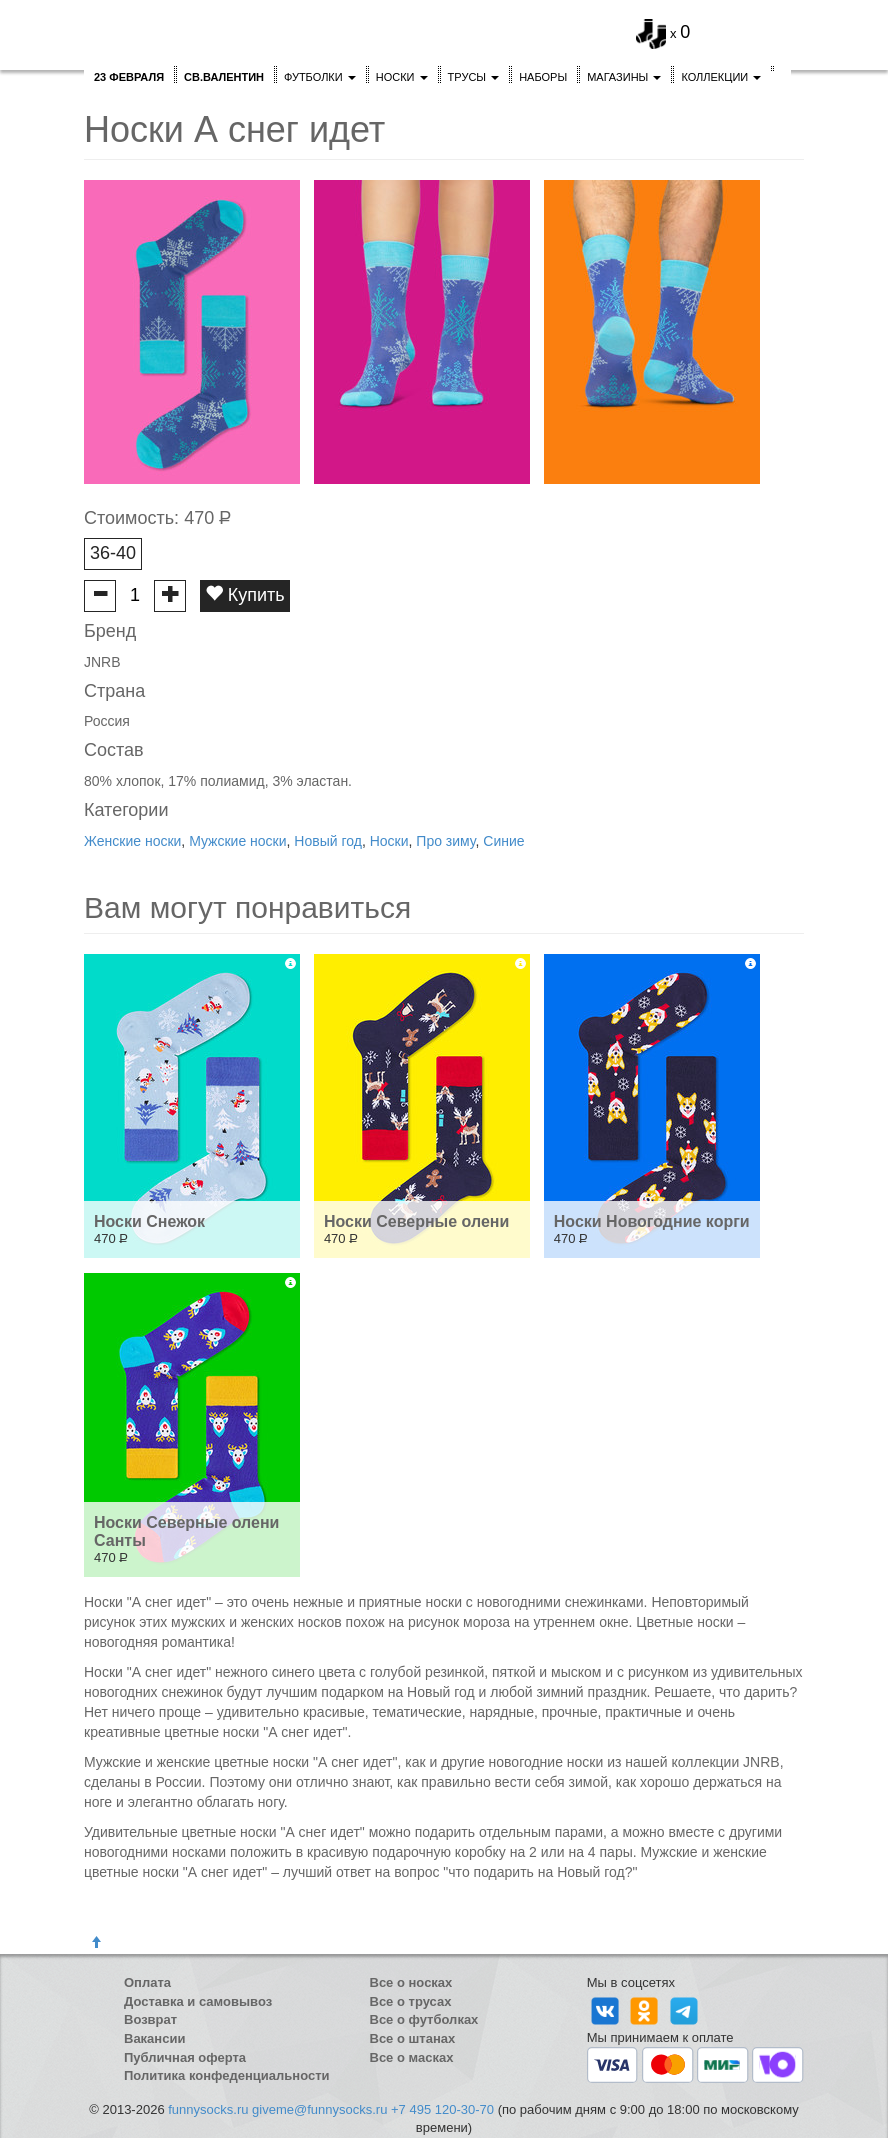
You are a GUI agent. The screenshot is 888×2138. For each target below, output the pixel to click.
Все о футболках (424, 2019)
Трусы (474, 77)
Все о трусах (411, 2001)
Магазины (624, 77)
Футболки (320, 77)
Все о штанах (413, 2038)
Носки (402, 77)
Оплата (147, 1982)
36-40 (113, 553)
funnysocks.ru (208, 2109)
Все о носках (411, 1982)
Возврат (150, 2019)
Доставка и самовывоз (198, 2001)
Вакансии (154, 2038)
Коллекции (721, 77)
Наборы (543, 77)
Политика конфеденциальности (227, 2075)
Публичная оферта (185, 2057)
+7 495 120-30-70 (442, 2109)
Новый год (328, 841)
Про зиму (445, 841)
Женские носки (132, 841)
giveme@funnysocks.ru (319, 2109)
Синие (503, 841)
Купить (245, 594)
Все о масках (412, 2057)
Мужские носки (237, 841)
